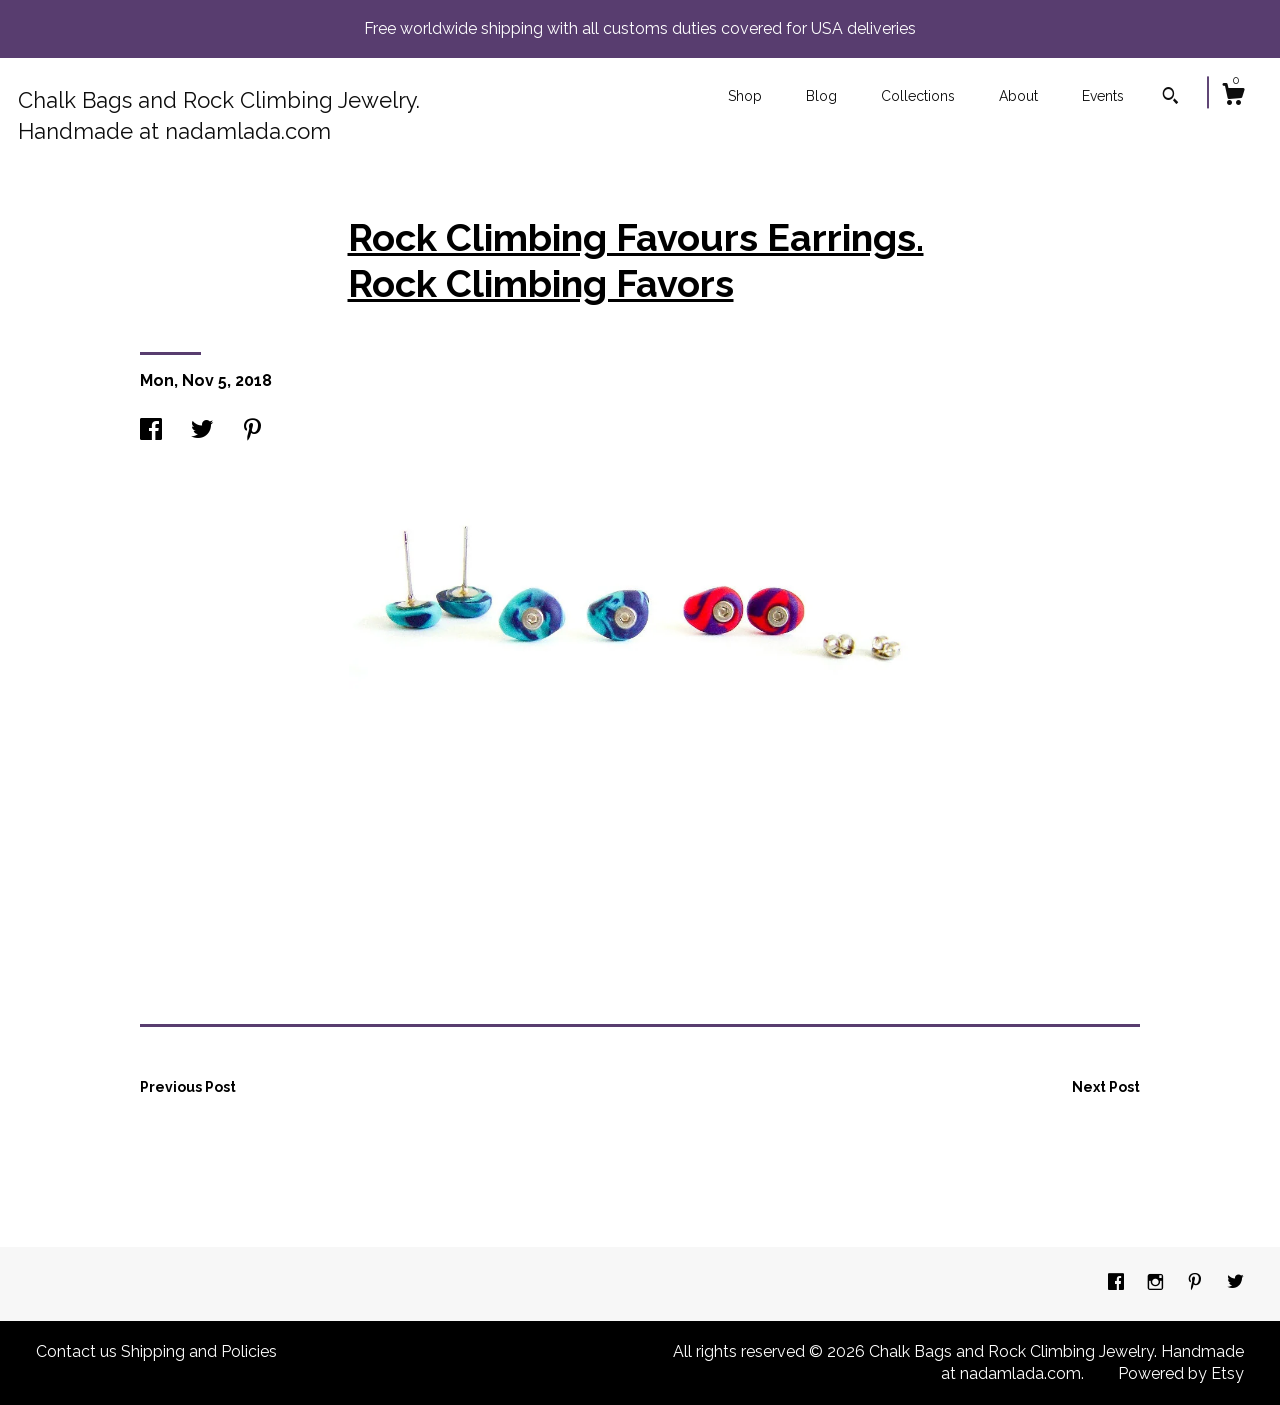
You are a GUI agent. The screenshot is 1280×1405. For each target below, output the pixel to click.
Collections (918, 96)
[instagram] (1157, 1282)
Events (1103, 96)
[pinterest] (1197, 1282)
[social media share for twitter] (202, 431)
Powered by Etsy (1181, 1373)
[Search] (1170, 98)
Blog (821, 96)
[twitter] (1235, 1282)
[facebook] (1118, 1282)
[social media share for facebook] (151, 431)
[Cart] (1233, 97)
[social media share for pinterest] (252, 431)
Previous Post (188, 1087)
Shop (745, 96)
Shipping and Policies (199, 1351)
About (1018, 96)
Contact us (76, 1351)
